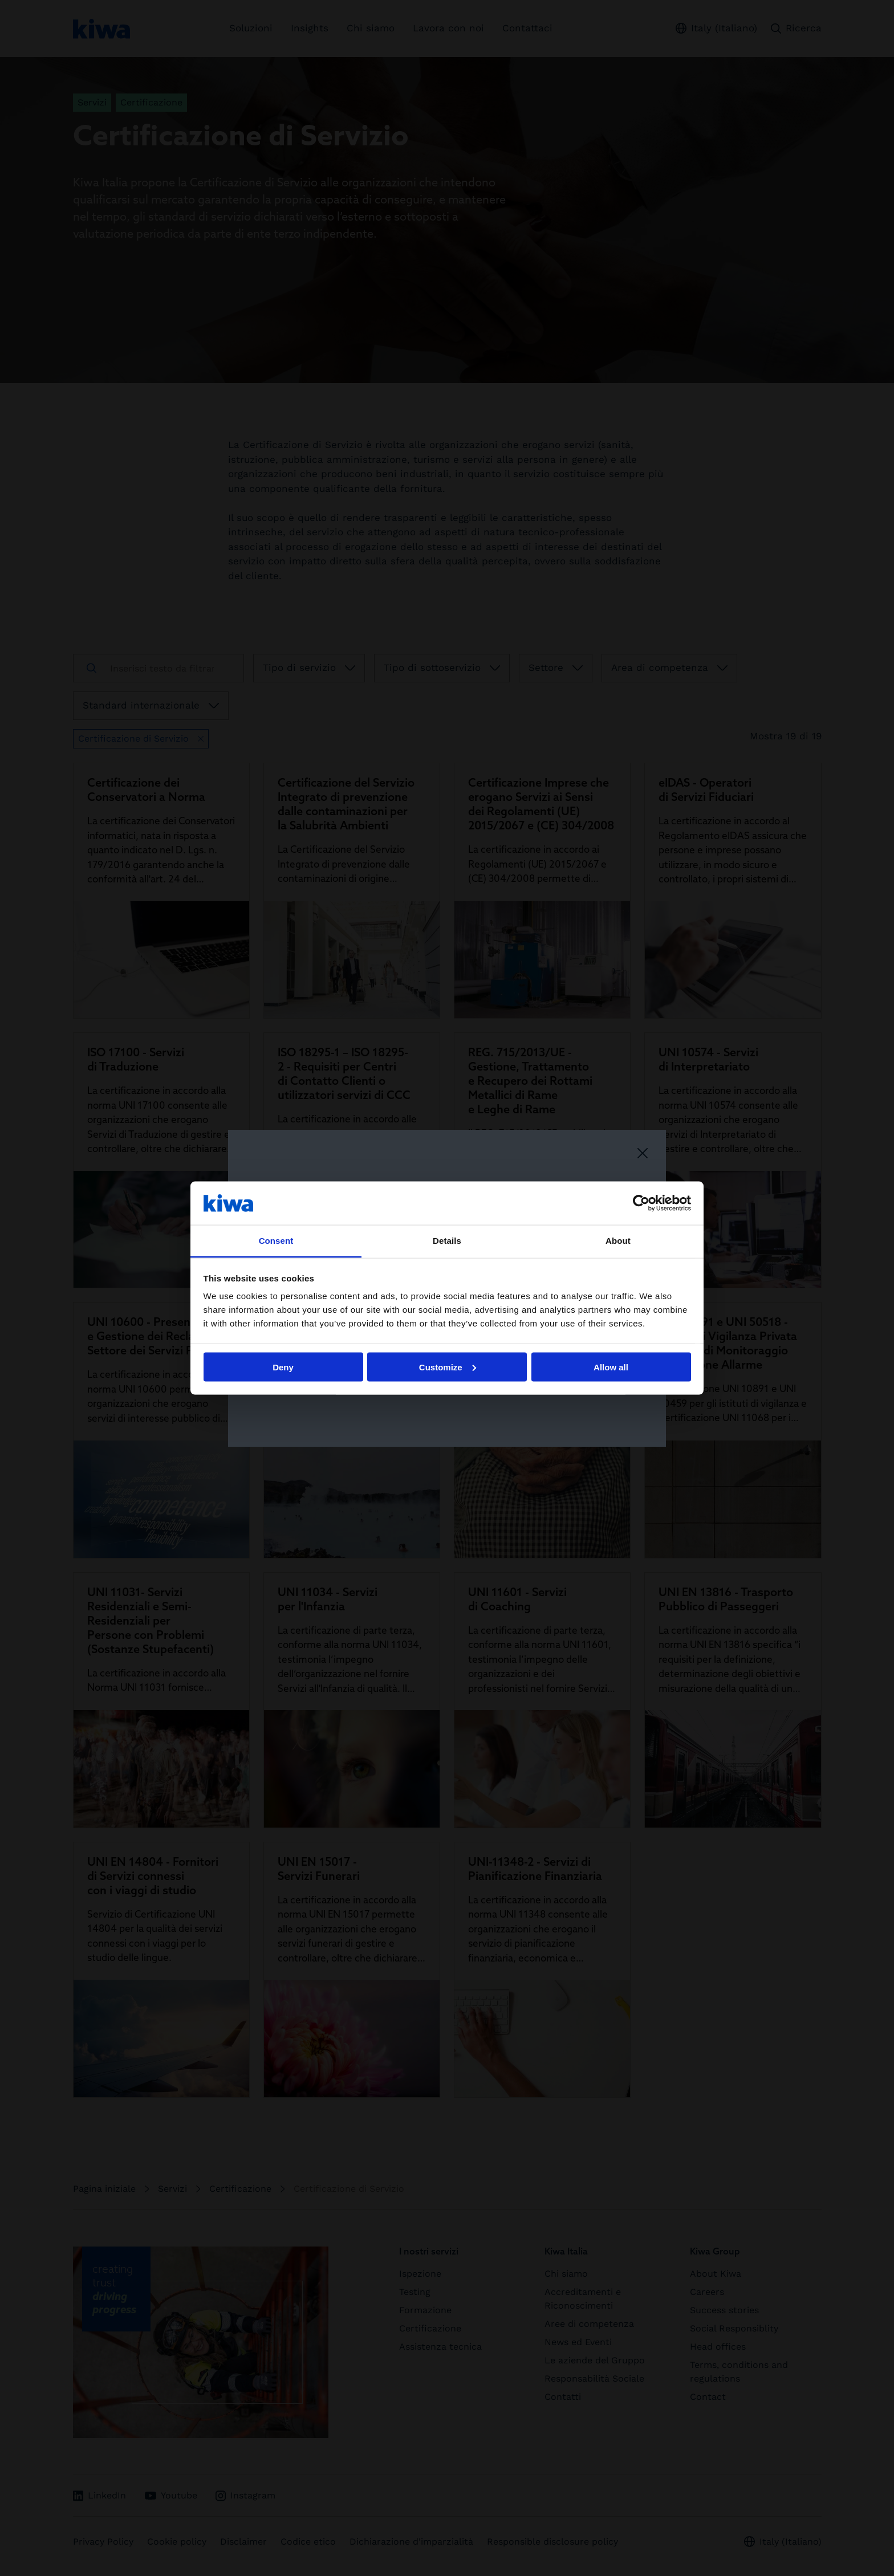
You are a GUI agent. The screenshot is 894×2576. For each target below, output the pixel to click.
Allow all (611, 1367)
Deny (283, 1367)
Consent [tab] (276, 1241)
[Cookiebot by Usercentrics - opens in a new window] (641, 1202)
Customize (447, 1367)
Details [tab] (447, 1241)
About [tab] (618, 1241)
